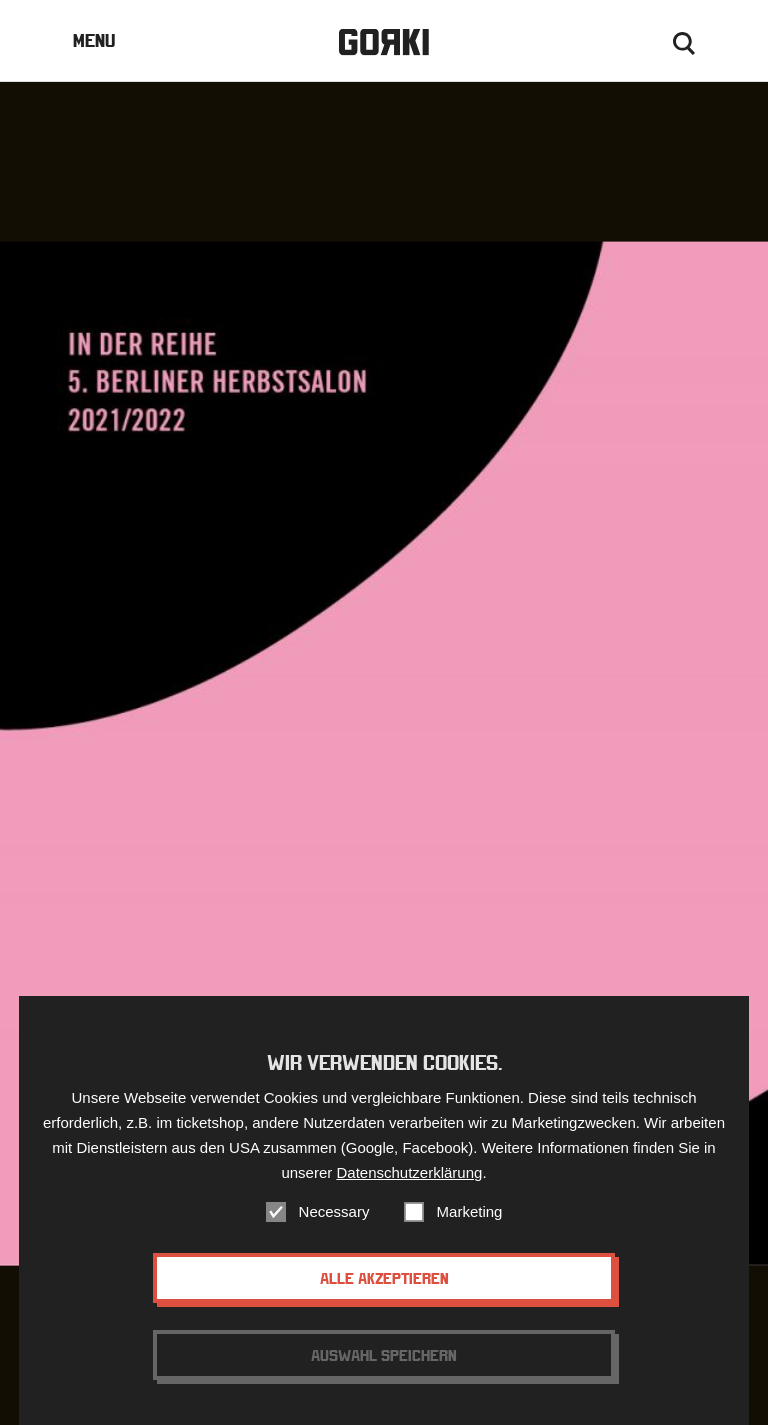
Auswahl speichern (384, 1368)
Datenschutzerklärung (409, 1185)
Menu (94, 40)
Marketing (470, 1224)
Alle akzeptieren (384, 1291)
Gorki (384, 42)
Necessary (334, 1224)
